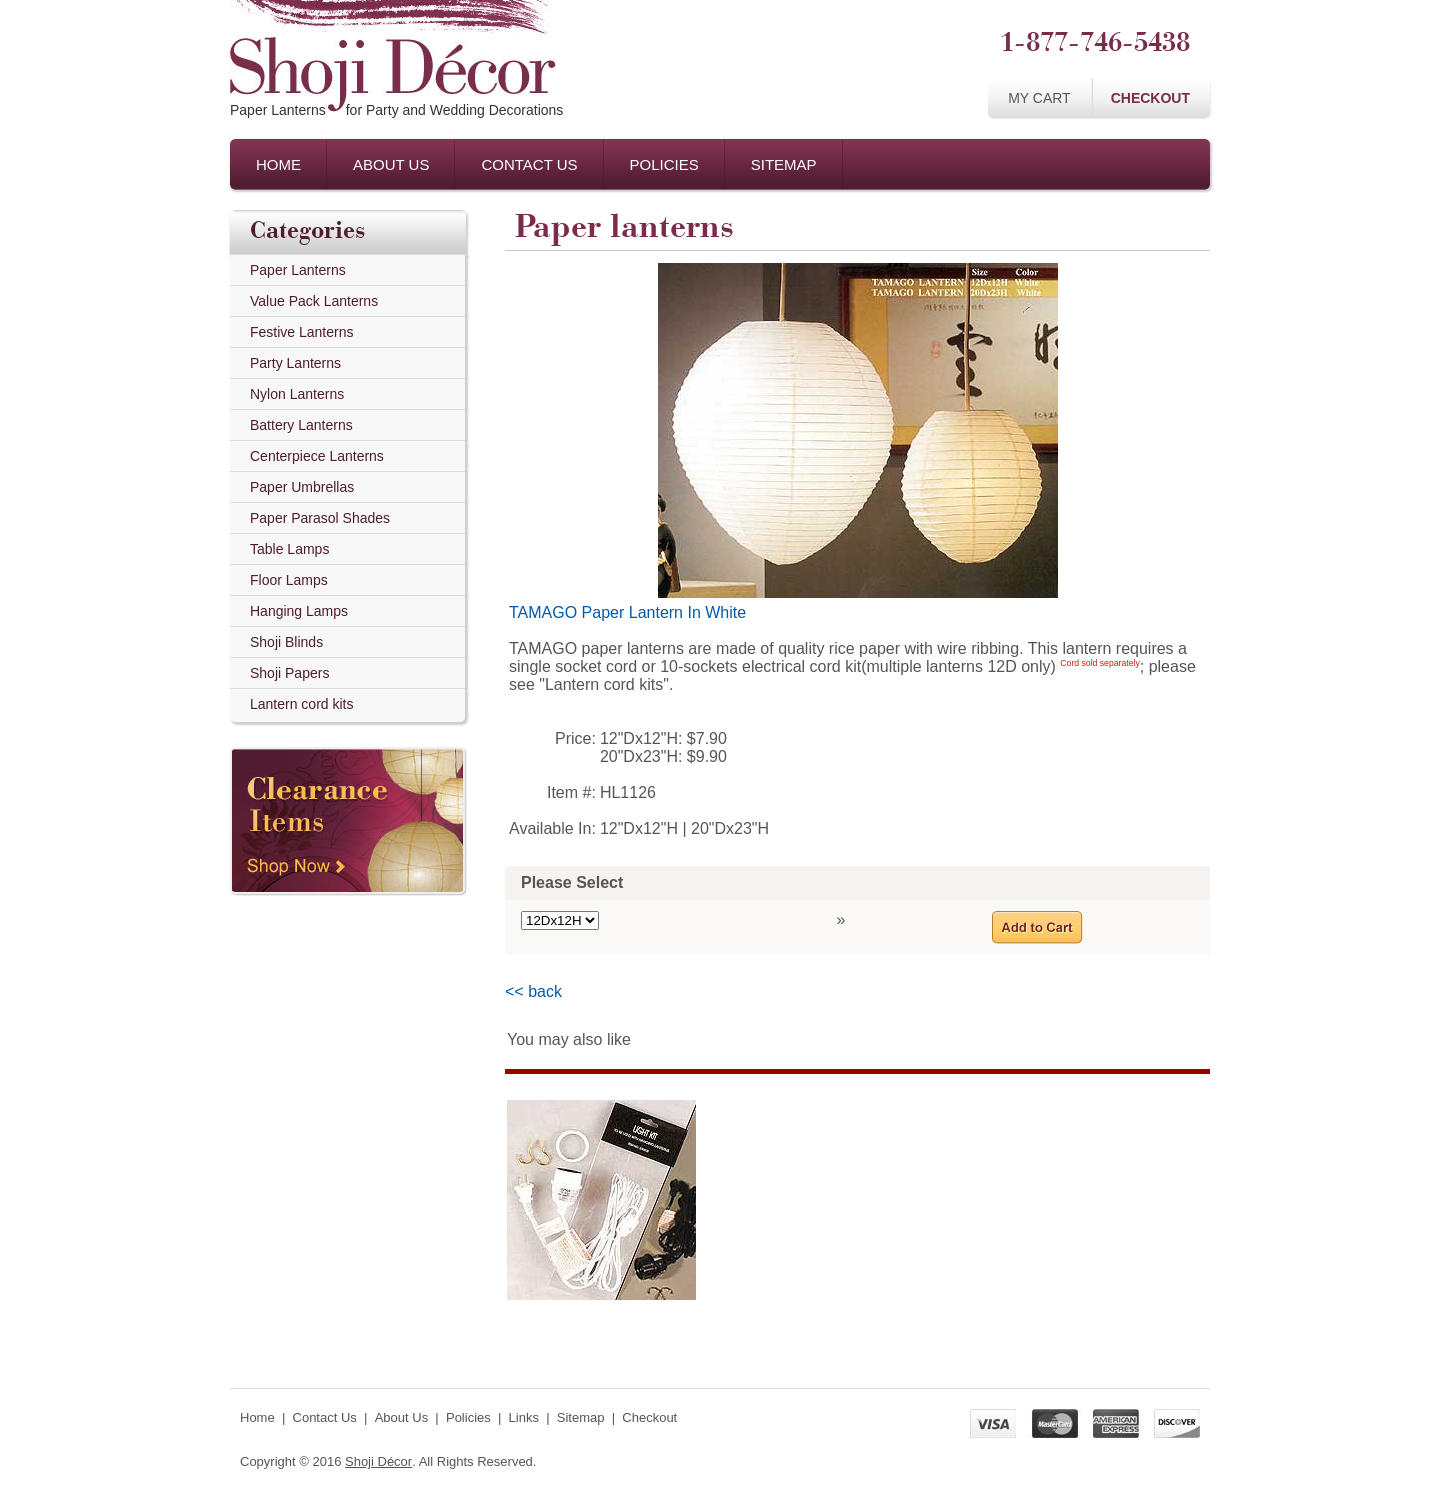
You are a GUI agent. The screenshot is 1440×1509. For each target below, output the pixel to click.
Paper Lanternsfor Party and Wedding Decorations (396, 110)
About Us (391, 164)
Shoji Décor (378, 1461)
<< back (533, 991)
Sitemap (784, 164)
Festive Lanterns (302, 332)
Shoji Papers (289, 673)
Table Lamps (289, 549)
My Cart (1039, 98)
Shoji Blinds (286, 642)
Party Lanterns (295, 363)
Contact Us (529, 164)
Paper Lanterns (298, 270)
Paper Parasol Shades (320, 518)
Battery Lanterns (301, 425)
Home (278, 164)
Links (524, 1417)
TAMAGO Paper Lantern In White (627, 612)
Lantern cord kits (302, 704)
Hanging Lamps (299, 611)
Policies (664, 164)
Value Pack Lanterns (314, 301)
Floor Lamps (289, 580)
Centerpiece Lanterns (317, 456)
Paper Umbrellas (302, 487)
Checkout (1150, 98)
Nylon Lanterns (297, 394)
